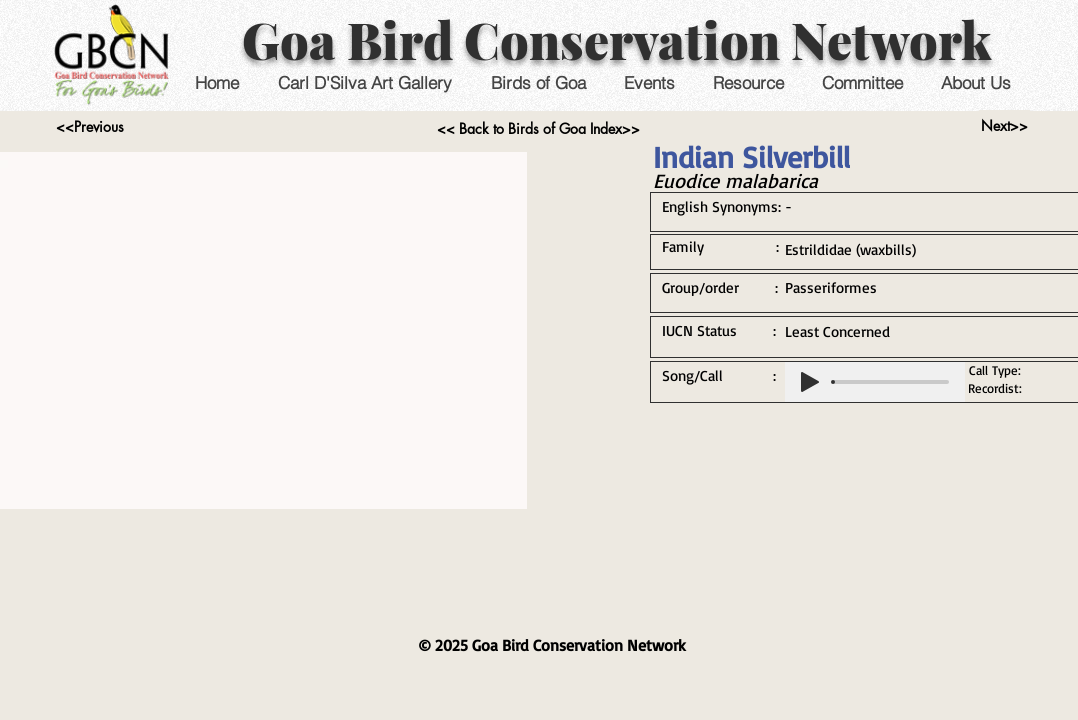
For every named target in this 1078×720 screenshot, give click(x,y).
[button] (648, 82)
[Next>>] (1004, 126)
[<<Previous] (89, 127)
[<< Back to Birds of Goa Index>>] (538, 129)
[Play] (810, 382)
